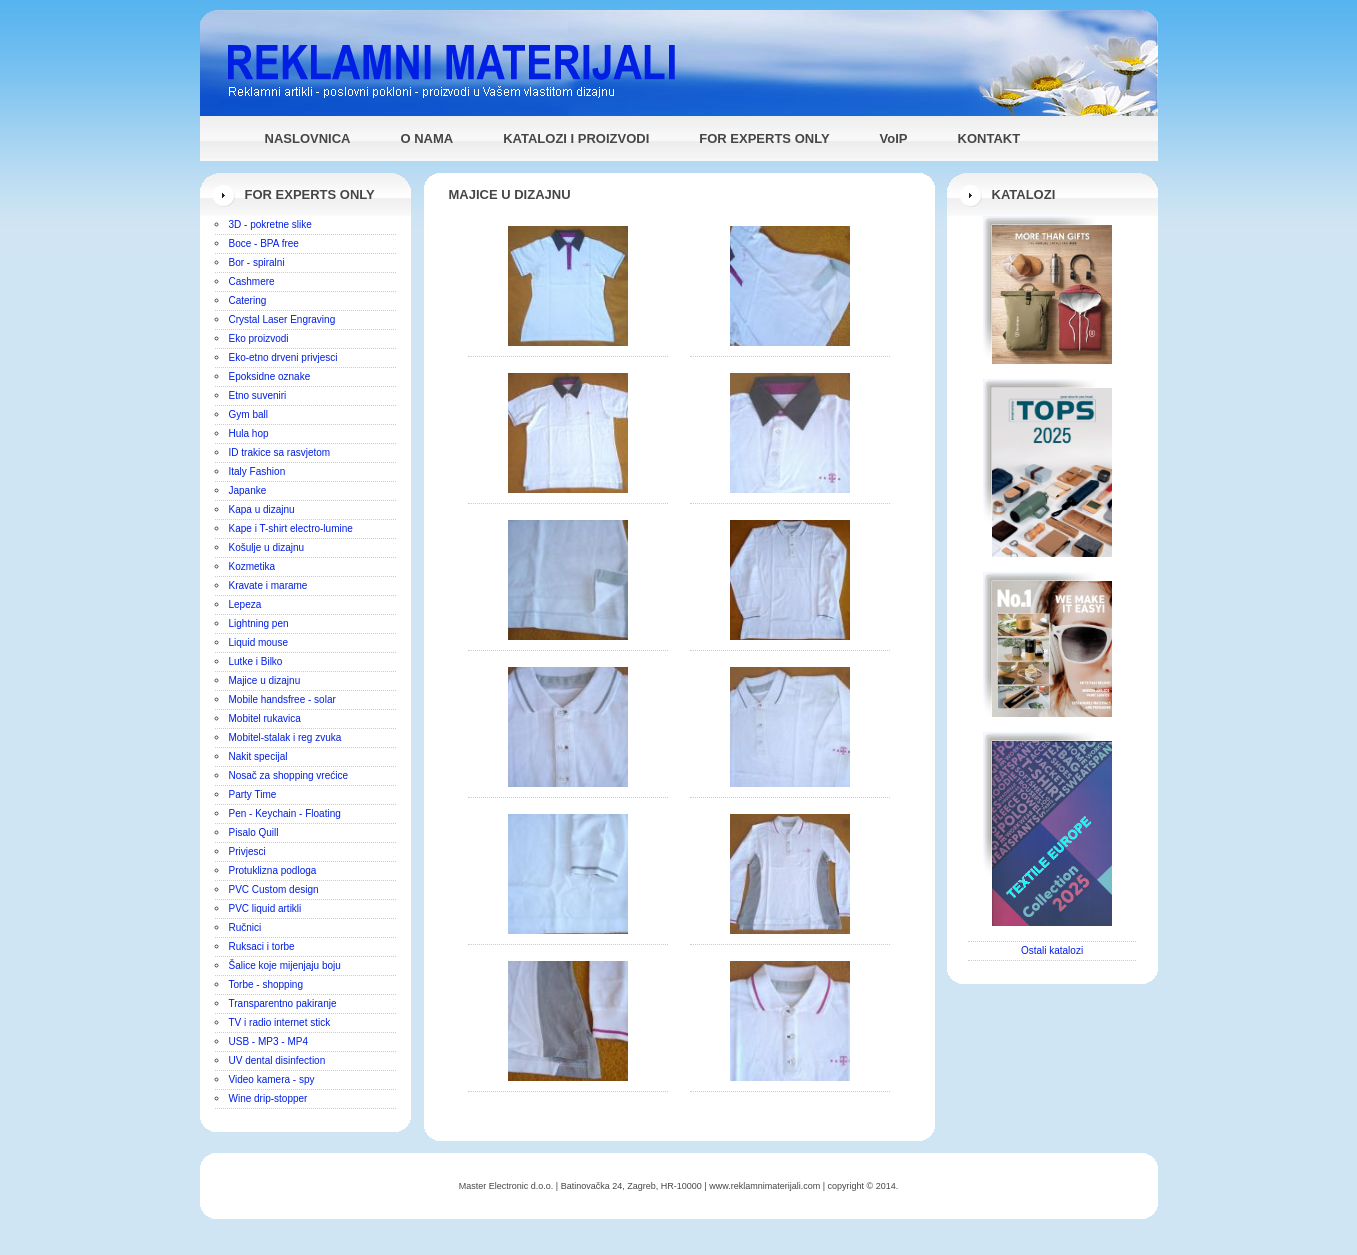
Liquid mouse (258, 642)
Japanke (248, 490)
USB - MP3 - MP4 (268, 1041)
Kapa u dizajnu (262, 509)
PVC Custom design (274, 889)
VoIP (894, 138)
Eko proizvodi (259, 338)
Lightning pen (259, 623)
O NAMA (426, 138)
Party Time (253, 794)
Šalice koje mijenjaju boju (285, 965)
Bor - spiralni (257, 262)
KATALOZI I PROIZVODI (576, 138)
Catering (248, 300)
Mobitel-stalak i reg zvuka (285, 737)
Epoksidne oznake (270, 376)
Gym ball (248, 414)
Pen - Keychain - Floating (285, 813)
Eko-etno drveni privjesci (283, 357)
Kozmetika (252, 566)
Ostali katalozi (1052, 950)
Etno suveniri (258, 395)
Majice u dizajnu (265, 680)
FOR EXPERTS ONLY (764, 138)
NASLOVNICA (308, 138)
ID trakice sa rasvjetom (280, 452)
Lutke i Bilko (256, 661)
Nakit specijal (258, 756)
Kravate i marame (268, 585)
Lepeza (245, 604)
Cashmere (252, 281)
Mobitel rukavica (265, 718)
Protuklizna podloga (273, 870)
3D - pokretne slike (270, 224)
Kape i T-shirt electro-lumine (291, 528)
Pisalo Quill (254, 832)
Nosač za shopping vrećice (289, 775)
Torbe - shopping (266, 984)
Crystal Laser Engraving (282, 319)
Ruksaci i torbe (262, 946)
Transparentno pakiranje (283, 1003)
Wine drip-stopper (268, 1098)
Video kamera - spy (272, 1079)
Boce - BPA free (264, 243)
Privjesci (247, 851)
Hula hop (249, 433)
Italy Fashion (257, 471)
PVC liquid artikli (265, 908)
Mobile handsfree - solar (282, 699)
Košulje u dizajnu (267, 547)
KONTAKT (989, 138)
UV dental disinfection (277, 1060)
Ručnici (245, 927)
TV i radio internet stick (280, 1022)
